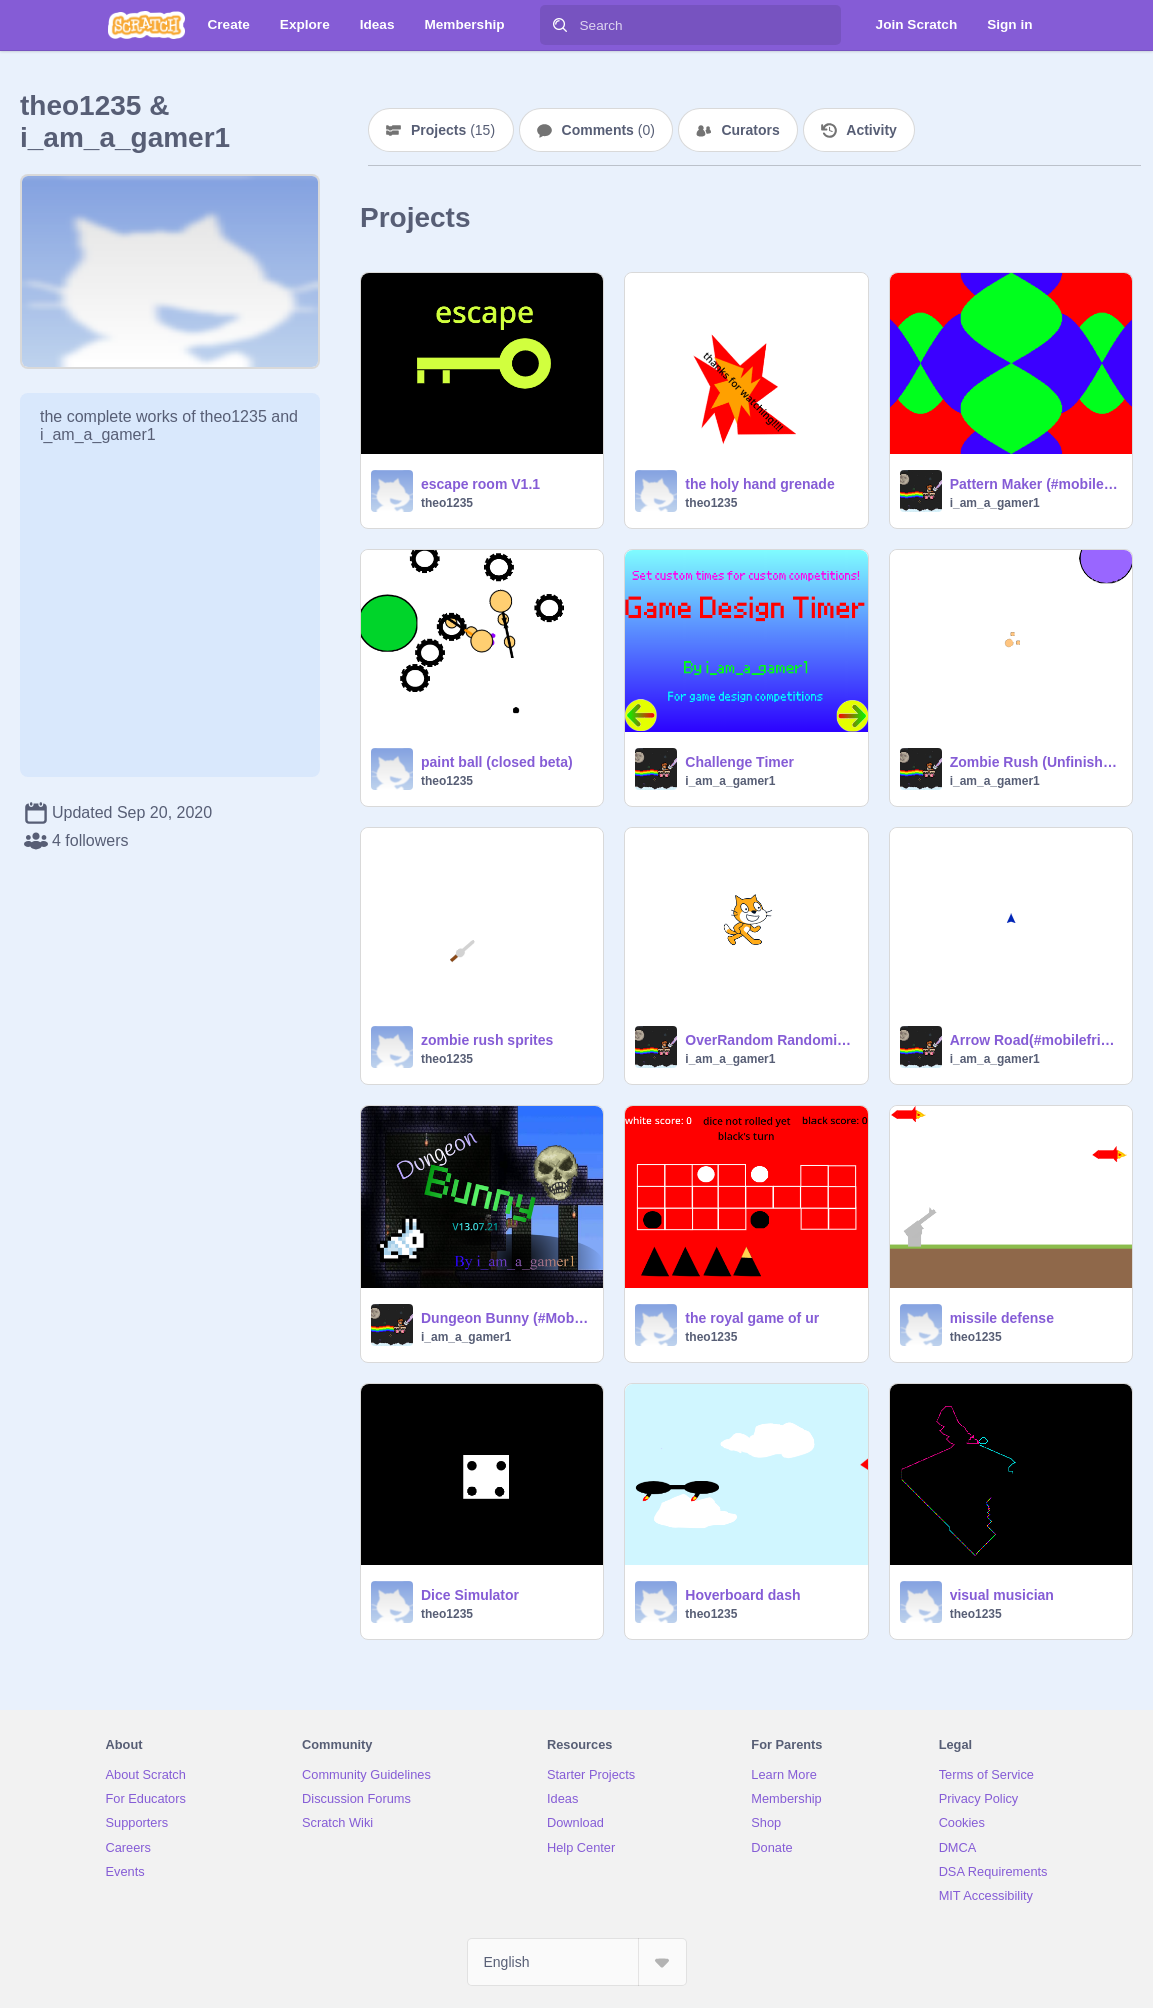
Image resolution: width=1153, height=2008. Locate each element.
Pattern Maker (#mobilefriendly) (1035, 484)
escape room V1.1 (480, 484)
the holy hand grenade (759, 484)
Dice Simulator (470, 1595)
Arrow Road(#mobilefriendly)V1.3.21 (1035, 1040)
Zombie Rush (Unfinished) (1035, 762)
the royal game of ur (752, 1318)
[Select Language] (577, 1962)
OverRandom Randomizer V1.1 (770, 1040)
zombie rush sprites (487, 1040)
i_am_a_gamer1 (995, 503)
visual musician (1002, 1595)
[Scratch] (146, 25)
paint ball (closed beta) (497, 762)
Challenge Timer (739, 762)
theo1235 (447, 503)
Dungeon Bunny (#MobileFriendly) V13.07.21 (506, 1318)
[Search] (560, 25)
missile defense (1002, 1318)
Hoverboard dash (742, 1595)
